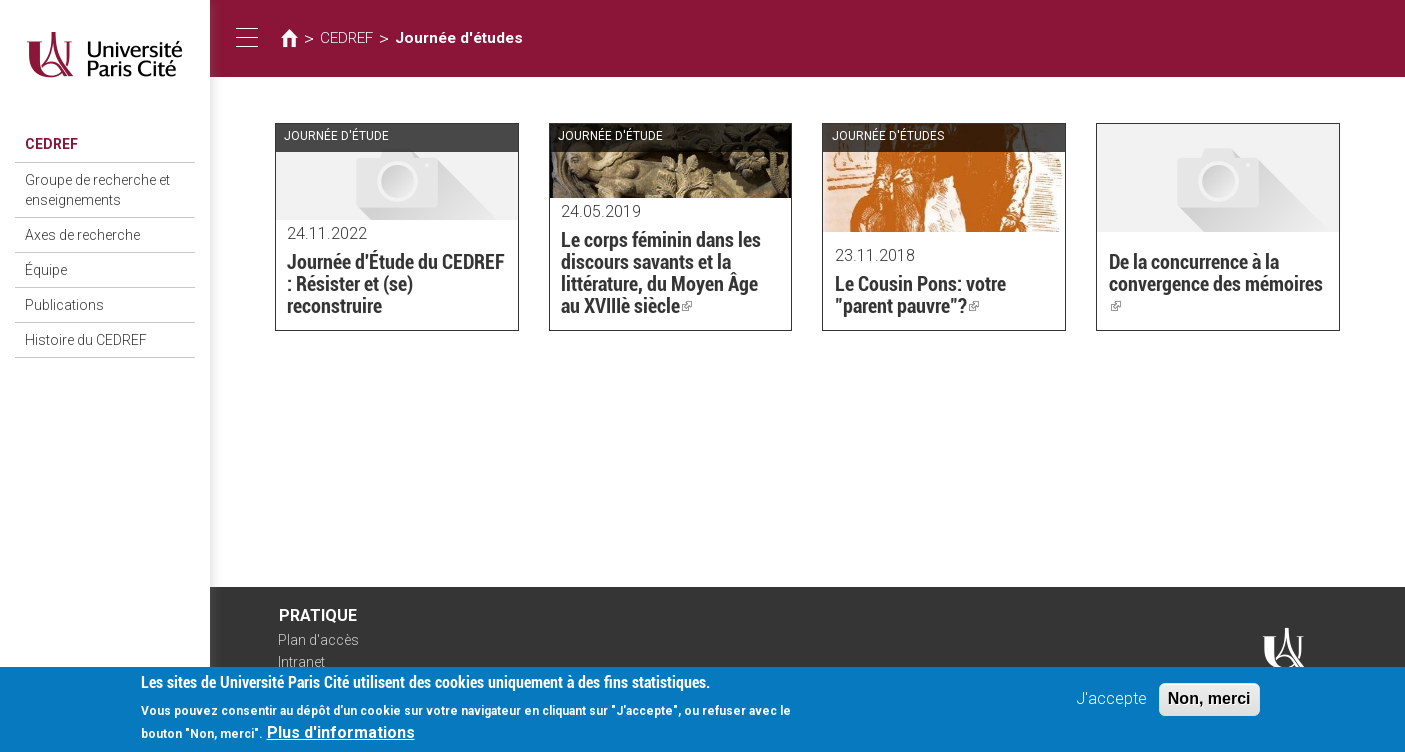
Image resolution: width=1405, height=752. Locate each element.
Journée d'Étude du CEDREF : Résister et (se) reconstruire (396, 284)
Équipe (46, 270)
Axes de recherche (82, 235)
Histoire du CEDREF (86, 340)
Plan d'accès (318, 640)
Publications (64, 305)
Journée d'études (459, 38)
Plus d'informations (341, 739)
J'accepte (1111, 705)
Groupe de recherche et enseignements (97, 190)
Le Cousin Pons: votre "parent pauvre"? (920, 295)
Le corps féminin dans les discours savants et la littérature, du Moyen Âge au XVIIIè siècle (661, 273)
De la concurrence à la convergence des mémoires (1216, 284)
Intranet (301, 662)
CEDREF (51, 144)
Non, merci (1209, 705)
